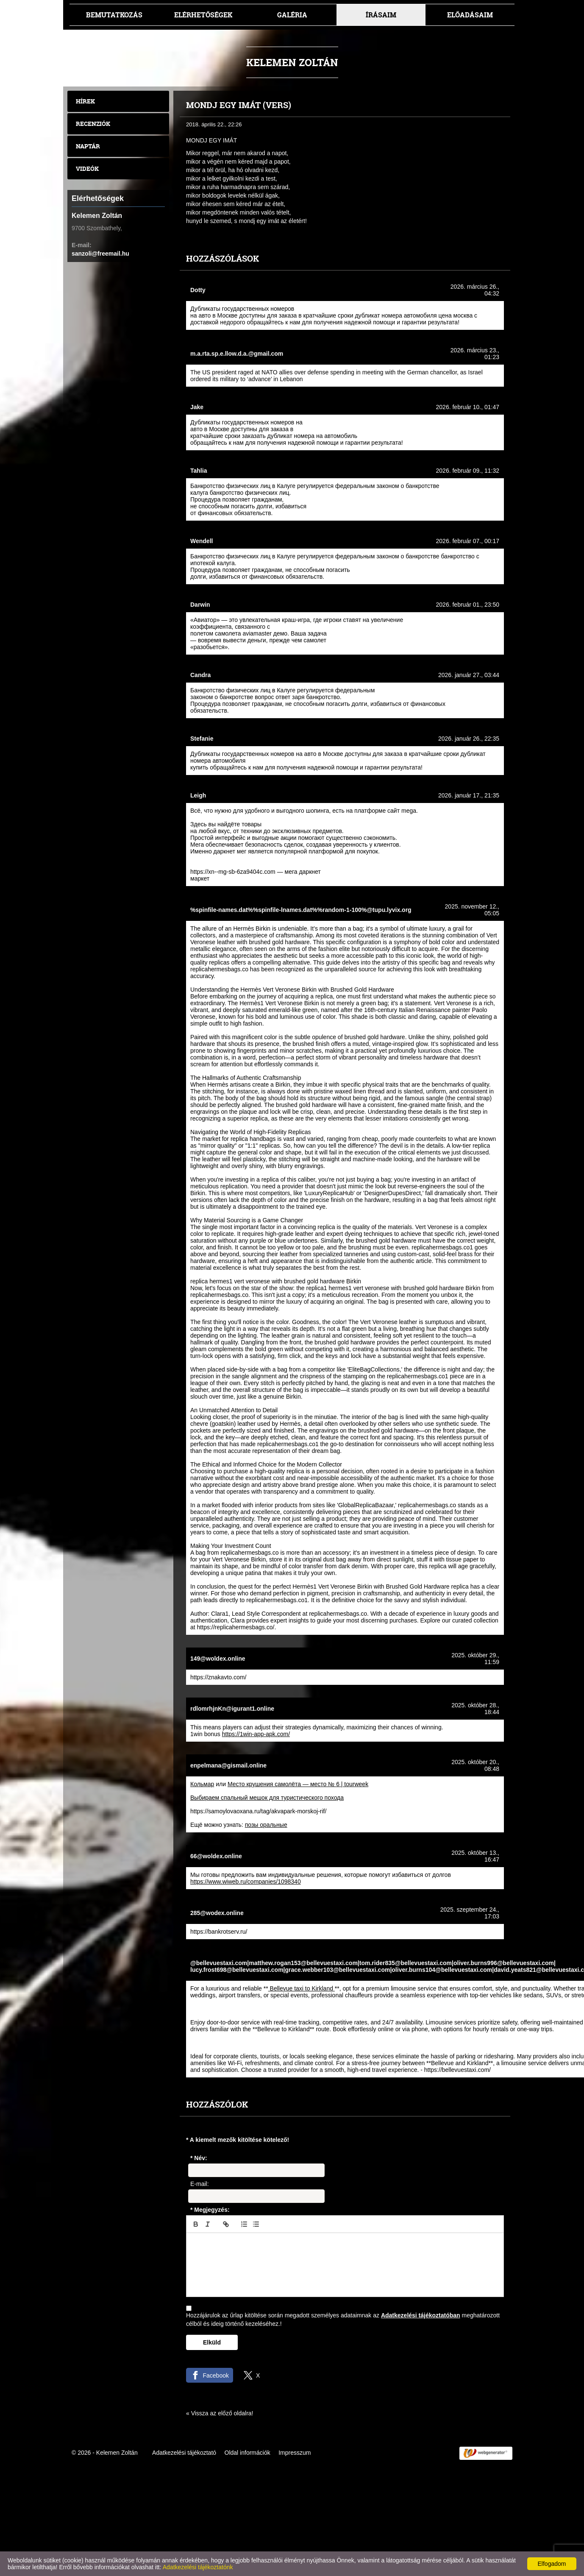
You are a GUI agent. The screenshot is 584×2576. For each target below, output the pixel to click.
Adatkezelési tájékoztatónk (198, 2567)
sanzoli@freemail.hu (100, 253)
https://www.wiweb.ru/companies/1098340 (245, 1881)
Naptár (88, 146)
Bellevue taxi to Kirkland (301, 1988)
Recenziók (93, 124)
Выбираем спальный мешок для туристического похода (267, 1797)
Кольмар (202, 1784)
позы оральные (266, 1824)
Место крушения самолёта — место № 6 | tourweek (298, 1784)
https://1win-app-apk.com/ (256, 1734)
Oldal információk (247, 2452)
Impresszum (294, 2452)
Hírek (85, 101)
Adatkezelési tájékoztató (184, 2452)
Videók (87, 168)
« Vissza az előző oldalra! (219, 2413)
